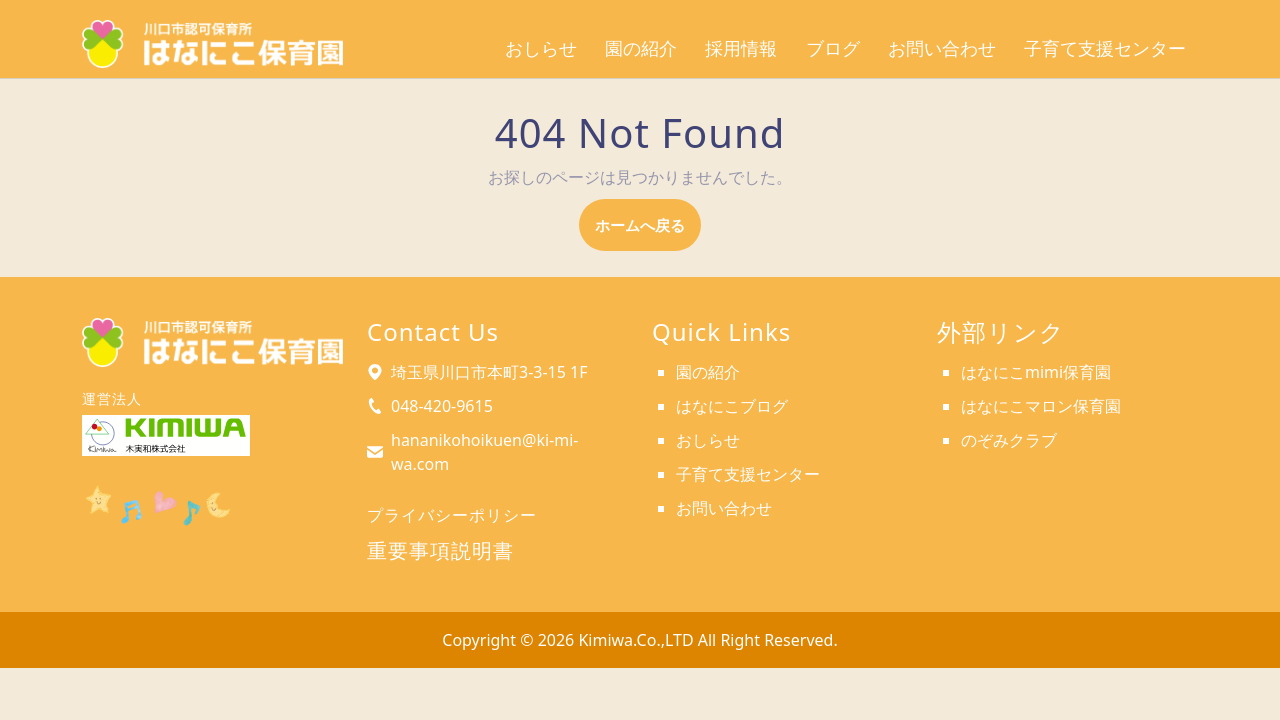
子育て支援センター (1105, 48)
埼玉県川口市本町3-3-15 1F (489, 372)
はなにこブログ (732, 406)
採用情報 (741, 48)
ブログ (833, 48)
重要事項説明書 (440, 550)
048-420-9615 (442, 406)
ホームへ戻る (648, 231)
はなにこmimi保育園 (1036, 372)
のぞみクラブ (1009, 440)
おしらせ (541, 48)
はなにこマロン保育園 (1041, 406)
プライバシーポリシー (452, 515)
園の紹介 (641, 48)
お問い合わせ (942, 48)
